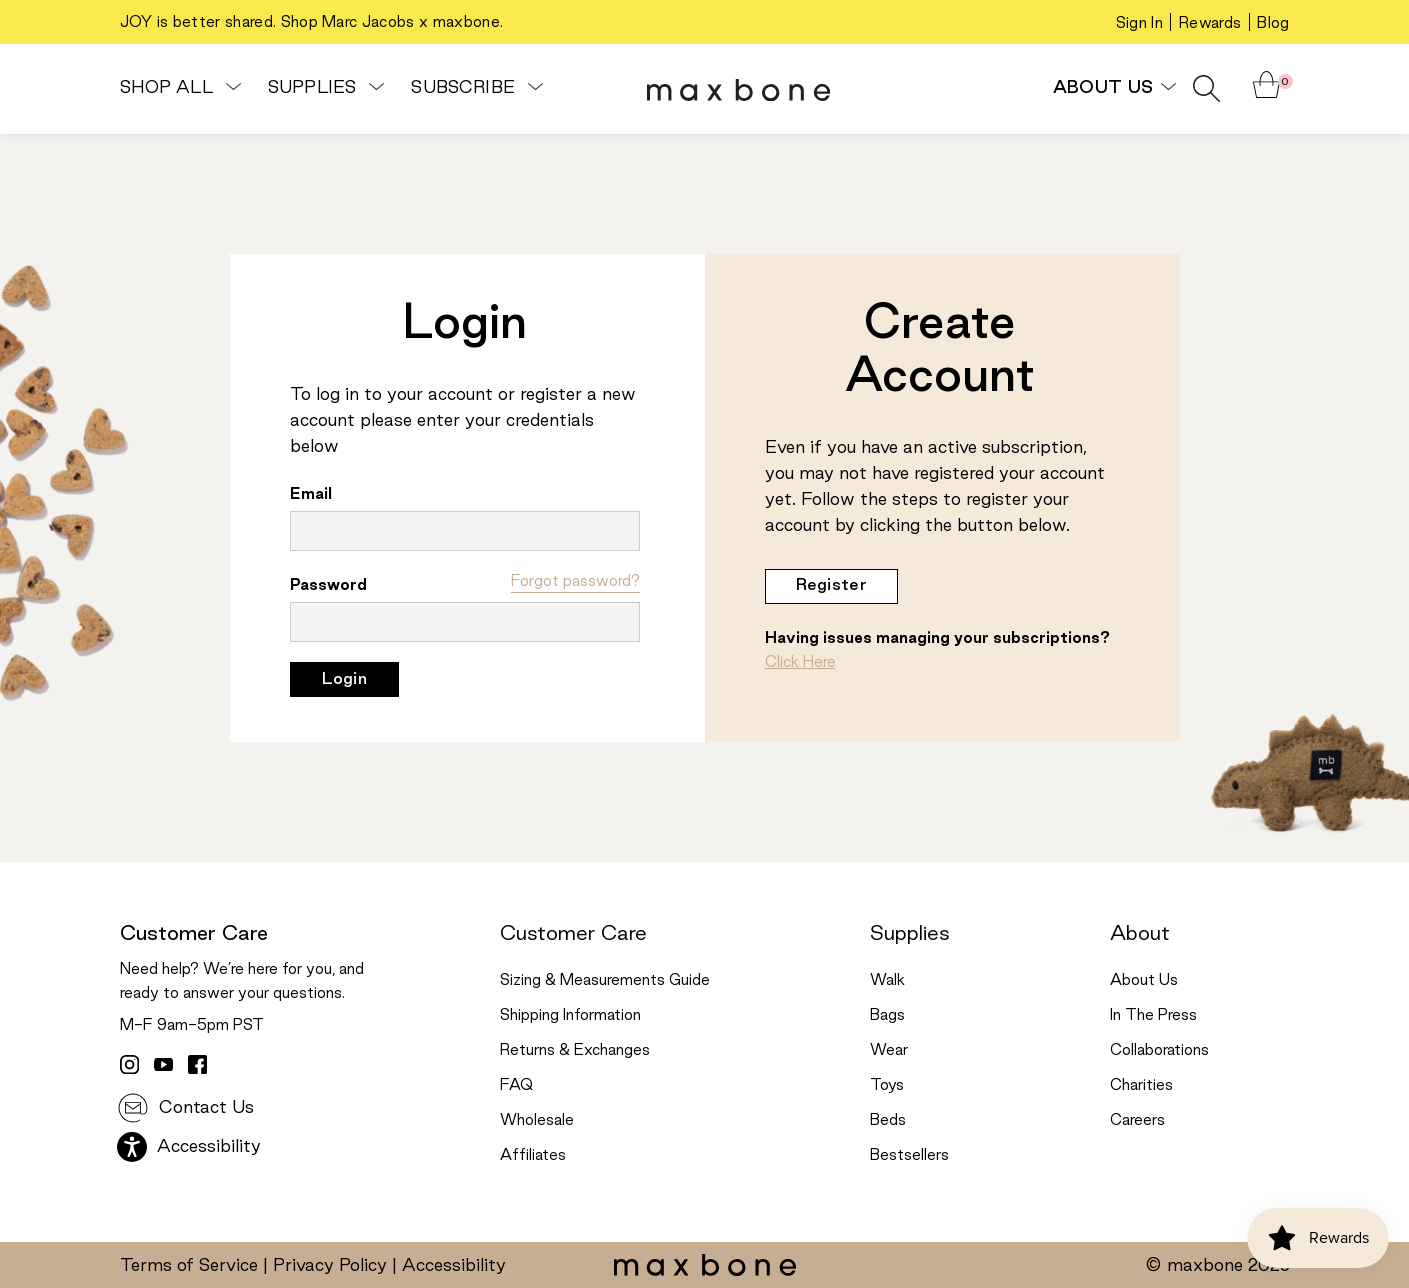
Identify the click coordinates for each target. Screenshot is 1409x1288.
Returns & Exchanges (575, 1051)
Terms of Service (189, 1266)
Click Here (800, 663)
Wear (889, 1051)
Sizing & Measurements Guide (605, 981)
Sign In (1139, 24)
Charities (1141, 1086)
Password (328, 586)
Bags (887, 1016)
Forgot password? (575, 582)
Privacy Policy (330, 1266)
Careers (1137, 1121)
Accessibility (189, 1147)
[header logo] (738, 89)
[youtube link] (163, 1064)
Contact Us (185, 1108)
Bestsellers (909, 1156)
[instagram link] (129, 1064)
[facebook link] (197, 1064)
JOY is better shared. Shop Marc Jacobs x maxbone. (312, 23)
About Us (1113, 88)
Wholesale (537, 1121)
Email (311, 495)
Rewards (1210, 24)
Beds (888, 1121)
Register (831, 585)
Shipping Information (570, 1016)
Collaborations (1159, 1051)
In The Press (1153, 1016)
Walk (887, 981)
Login (345, 679)
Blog (1273, 24)
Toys (887, 1086)
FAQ (516, 1086)
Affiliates (533, 1156)
